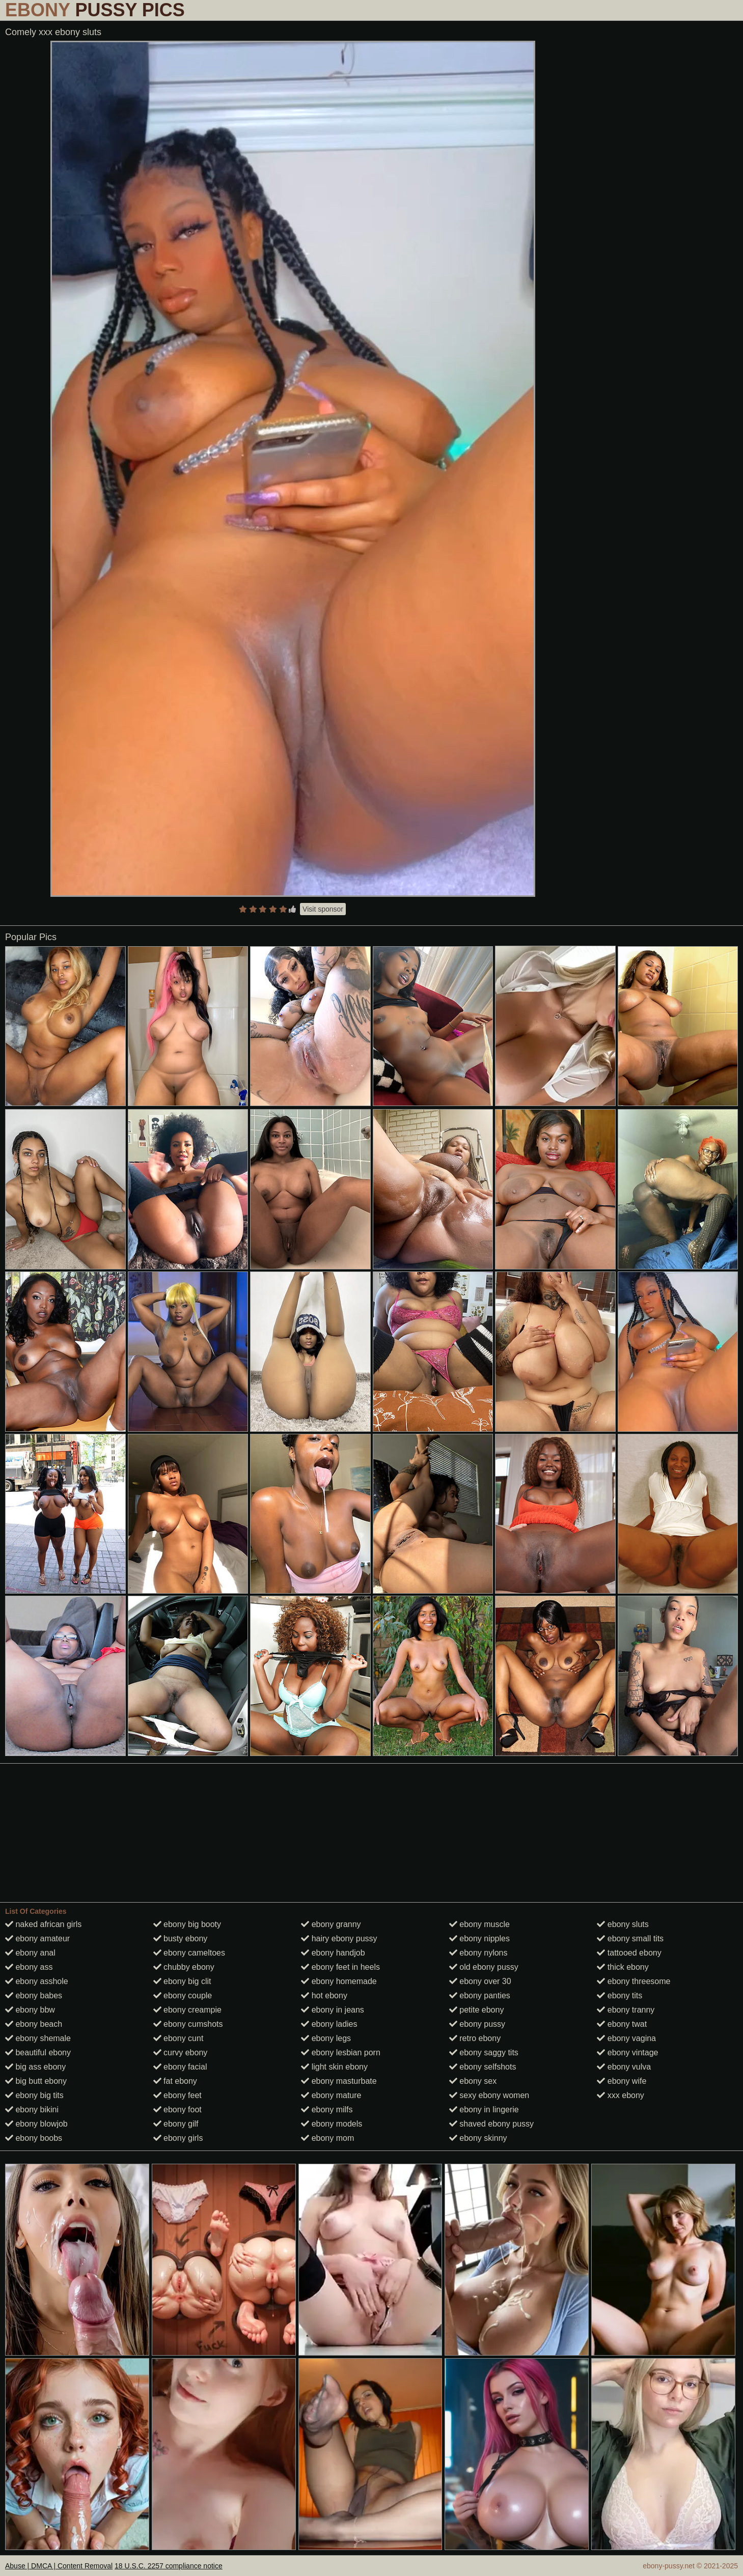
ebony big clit (182, 1981)
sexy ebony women (489, 2095)
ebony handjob (333, 1952)
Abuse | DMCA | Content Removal (59, 2566)
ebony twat (622, 2024)
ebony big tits (34, 2095)
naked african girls (43, 1924)
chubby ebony (183, 1967)
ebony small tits (630, 1938)
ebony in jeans (332, 2009)
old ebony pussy (483, 1967)
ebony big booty (187, 1924)
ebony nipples (479, 1938)
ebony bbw (30, 2009)
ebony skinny (478, 2138)
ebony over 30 (480, 1981)
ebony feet (177, 2095)
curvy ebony (180, 2052)
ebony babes (33, 1995)
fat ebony (175, 2081)
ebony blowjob (36, 2123)
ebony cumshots (188, 2024)
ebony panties (479, 1995)
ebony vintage (627, 2052)
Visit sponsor (322, 909)
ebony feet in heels (340, 1967)
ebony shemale (38, 2038)
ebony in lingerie (484, 2109)
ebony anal (30, 1952)
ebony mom (327, 2138)
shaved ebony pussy (491, 2123)
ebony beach (33, 2024)
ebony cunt (178, 2038)
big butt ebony (36, 2081)
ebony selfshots (482, 2066)
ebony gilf (176, 2123)
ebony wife (621, 2081)
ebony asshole (36, 1981)
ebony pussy (477, 2024)
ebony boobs (33, 2138)
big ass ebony (35, 2066)
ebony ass (28, 1967)
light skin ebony (334, 2066)
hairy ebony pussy (339, 1938)
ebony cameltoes (189, 1952)
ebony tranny (625, 2009)
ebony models (331, 2123)
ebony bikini (32, 2109)
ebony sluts (622, 1924)
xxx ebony (620, 2095)
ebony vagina (626, 2038)
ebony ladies (329, 2024)
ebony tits (619, 1995)
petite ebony (476, 2009)
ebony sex (473, 2081)
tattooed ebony (629, 1952)
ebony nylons (478, 1952)
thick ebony (622, 1967)
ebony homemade (339, 1981)
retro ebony (475, 2038)
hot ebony (324, 1995)
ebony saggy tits (483, 2052)
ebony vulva (624, 2066)
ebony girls (178, 2138)
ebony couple (182, 1995)
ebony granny (331, 1924)
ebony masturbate (339, 2081)
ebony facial (180, 2066)
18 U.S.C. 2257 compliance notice (169, 2566)
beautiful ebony (38, 2052)
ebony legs (326, 2038)
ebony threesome (633, 1981)
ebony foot (177, 2109)
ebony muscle (479, 1924)
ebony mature (331, 2095)
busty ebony (180, 1938)
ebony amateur (37, 1938)
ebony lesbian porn (340, 2052)
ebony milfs (326, 2109)
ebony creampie (187, 2009)
